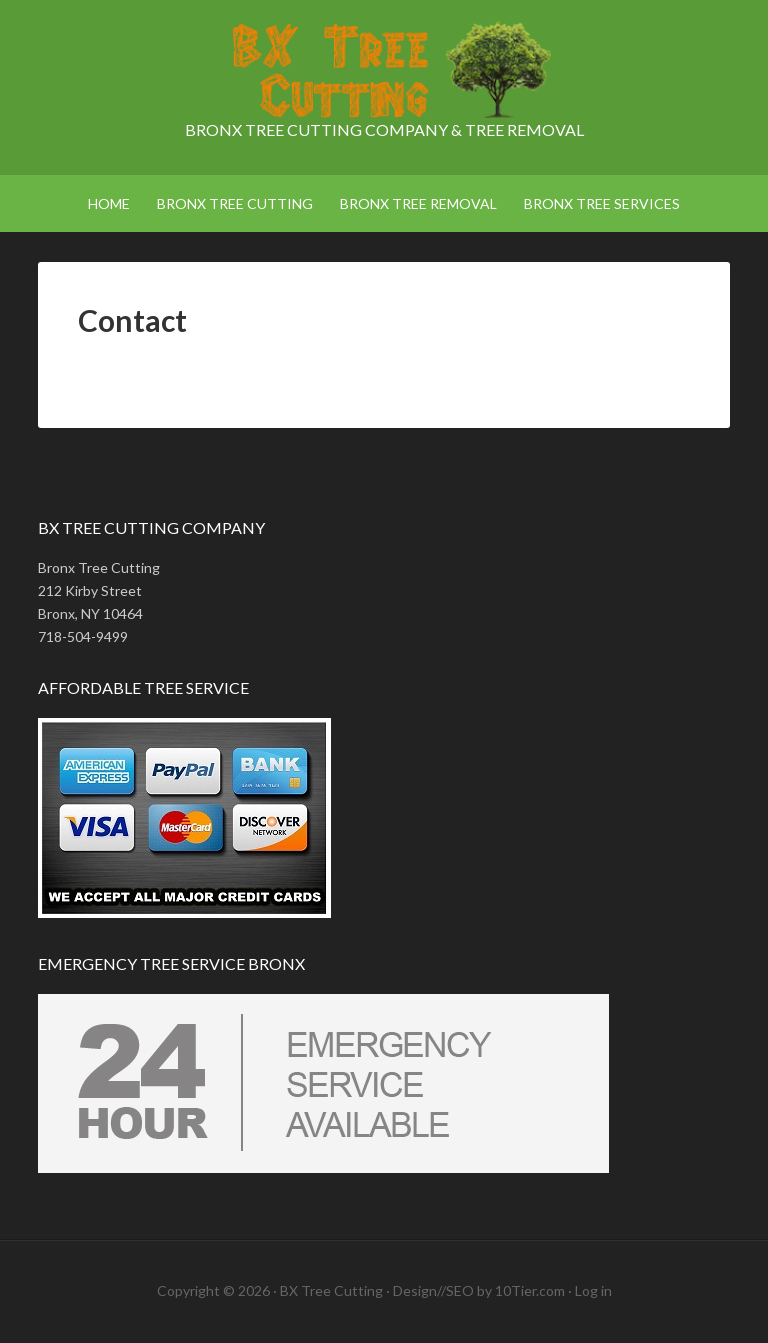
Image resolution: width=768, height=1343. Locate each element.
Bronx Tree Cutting (383, 70)
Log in (593, 1290)
